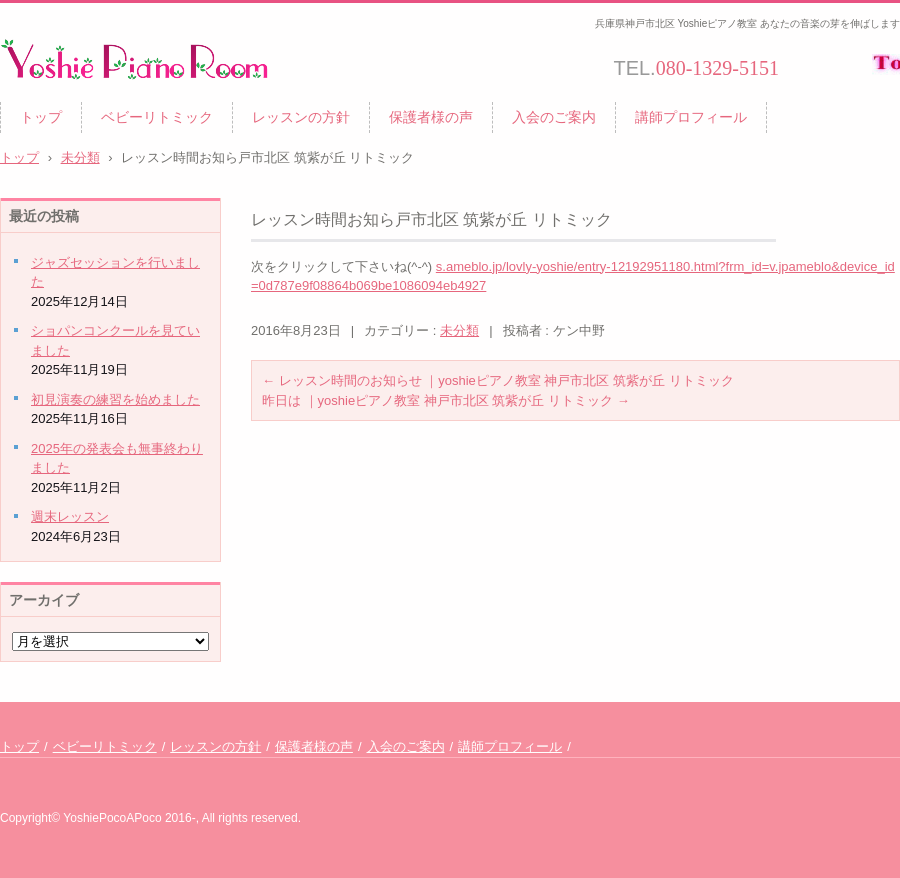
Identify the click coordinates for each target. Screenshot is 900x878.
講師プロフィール (691, 117)
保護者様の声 (431, 117)
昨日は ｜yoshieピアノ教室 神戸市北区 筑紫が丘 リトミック (446, 400)
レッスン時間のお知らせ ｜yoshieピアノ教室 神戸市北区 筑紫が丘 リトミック (498, 380)
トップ (41, 117)
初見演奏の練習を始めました (115, 399)
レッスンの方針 (301, 117)
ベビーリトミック (157, 117)
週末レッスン (70, 516)
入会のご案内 (554, 117)
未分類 (459, 330)
